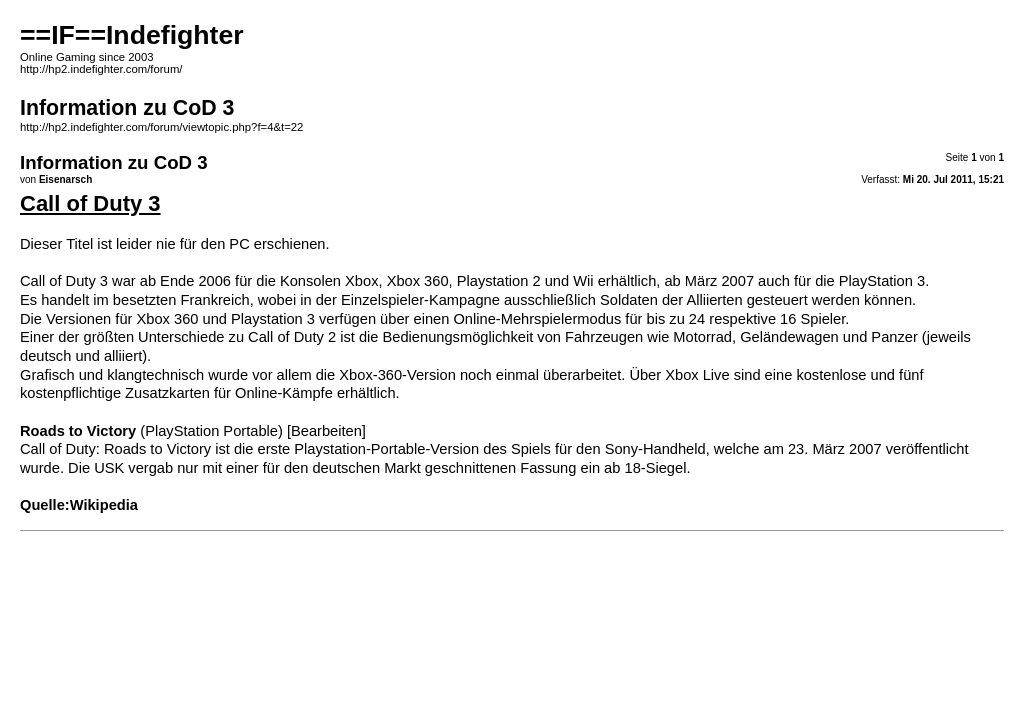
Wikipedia (104, 505)
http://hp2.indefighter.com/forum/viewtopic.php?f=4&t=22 (161, 127)
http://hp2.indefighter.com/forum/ (101, 69)
